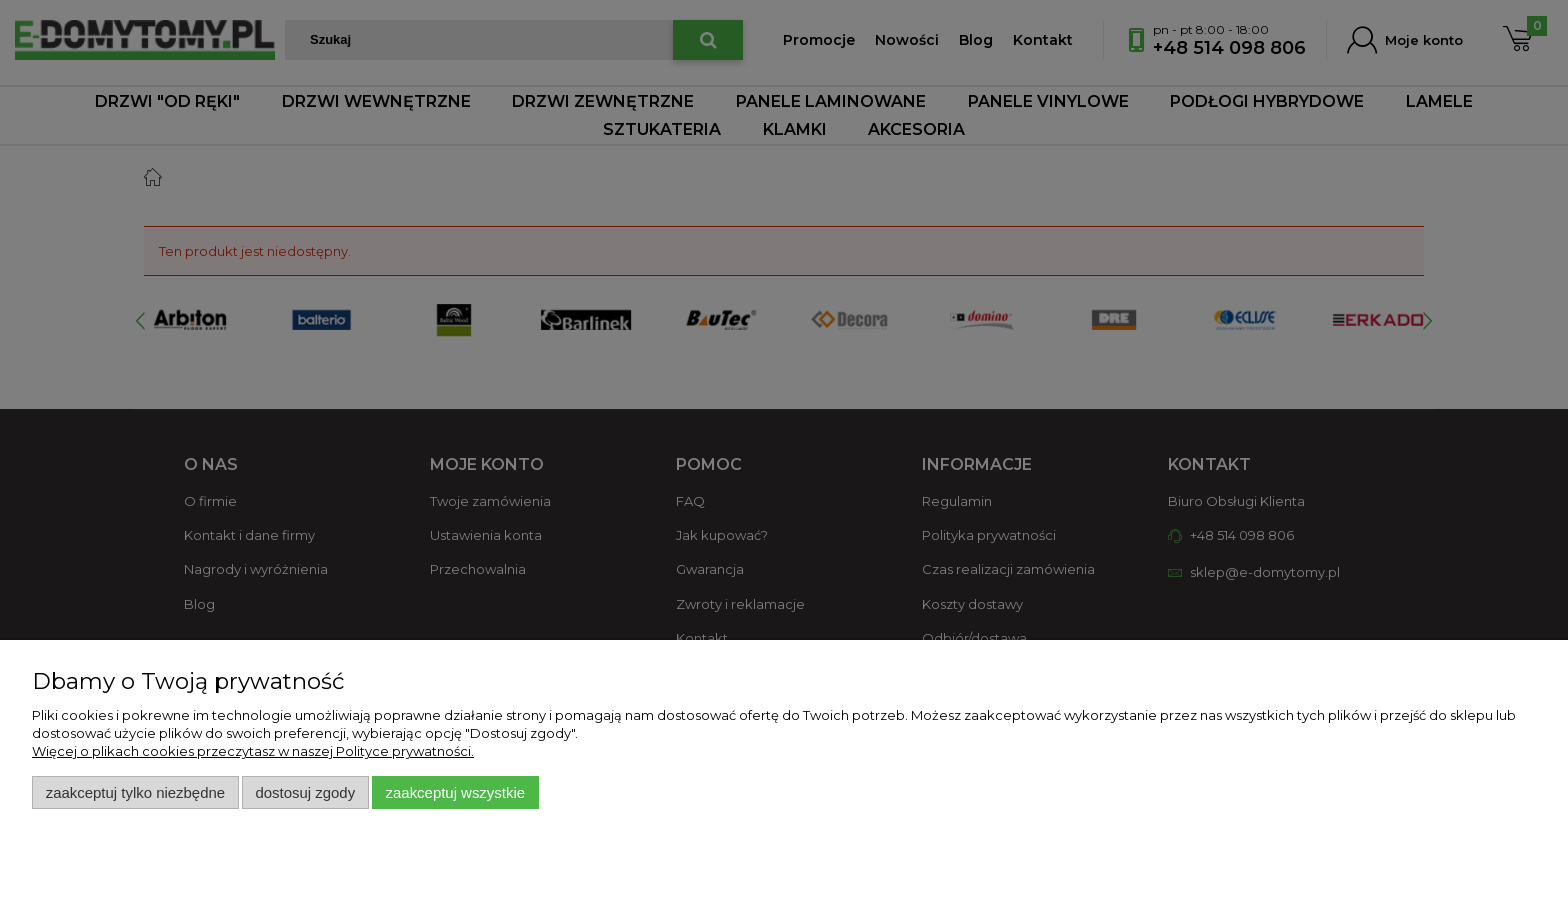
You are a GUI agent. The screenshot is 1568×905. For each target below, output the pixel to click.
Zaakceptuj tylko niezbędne (135, 792)
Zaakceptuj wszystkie (455, 792)
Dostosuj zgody (305, 792)
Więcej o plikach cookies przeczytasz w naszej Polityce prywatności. (253, 751)
